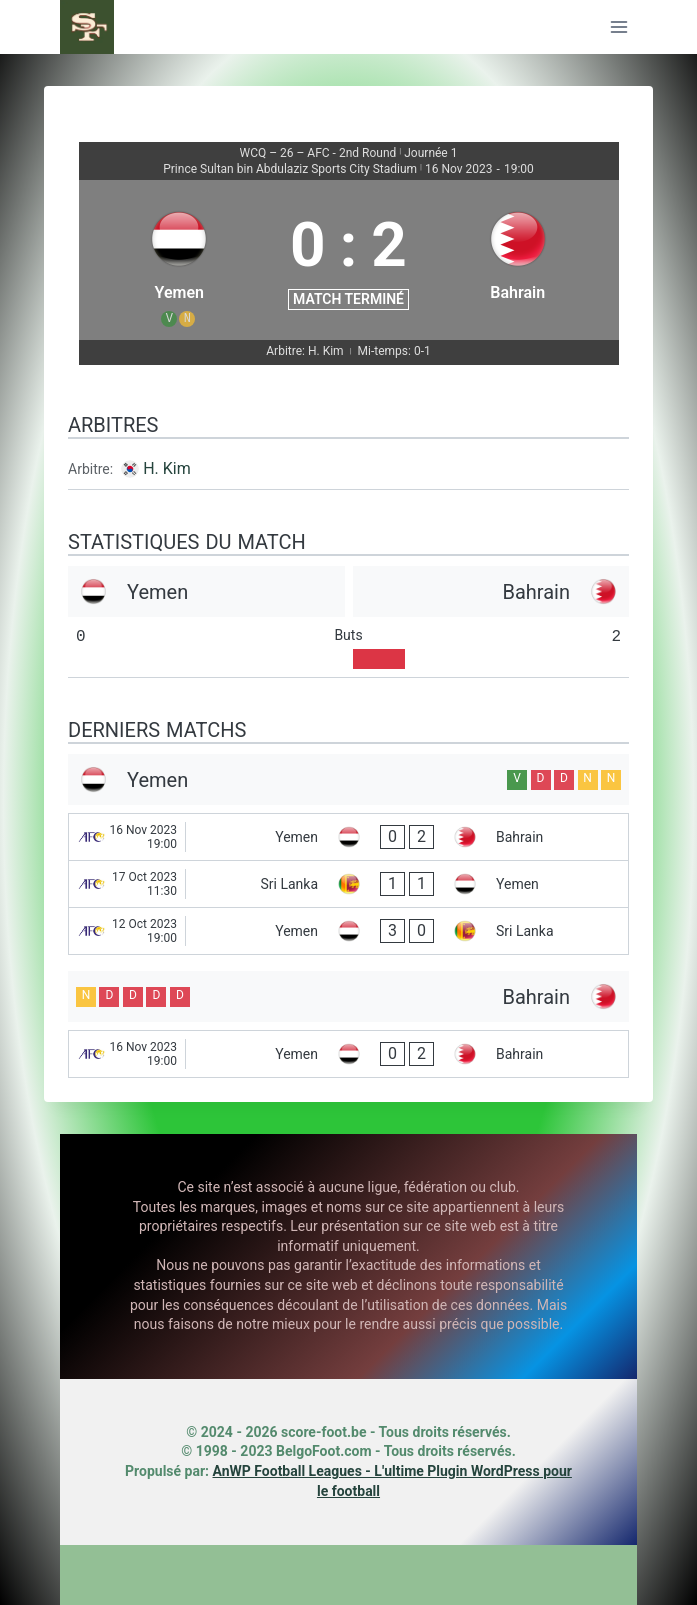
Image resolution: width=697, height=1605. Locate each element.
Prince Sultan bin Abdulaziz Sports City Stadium (290, 169)
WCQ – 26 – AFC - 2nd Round (318, 153)
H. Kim (167, 468)
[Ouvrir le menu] (618, 26)
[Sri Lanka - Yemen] (348, 884)
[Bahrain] (518, 260)
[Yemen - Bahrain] (348, 837)
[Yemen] (180, 260)
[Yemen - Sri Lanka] (348, 931)
